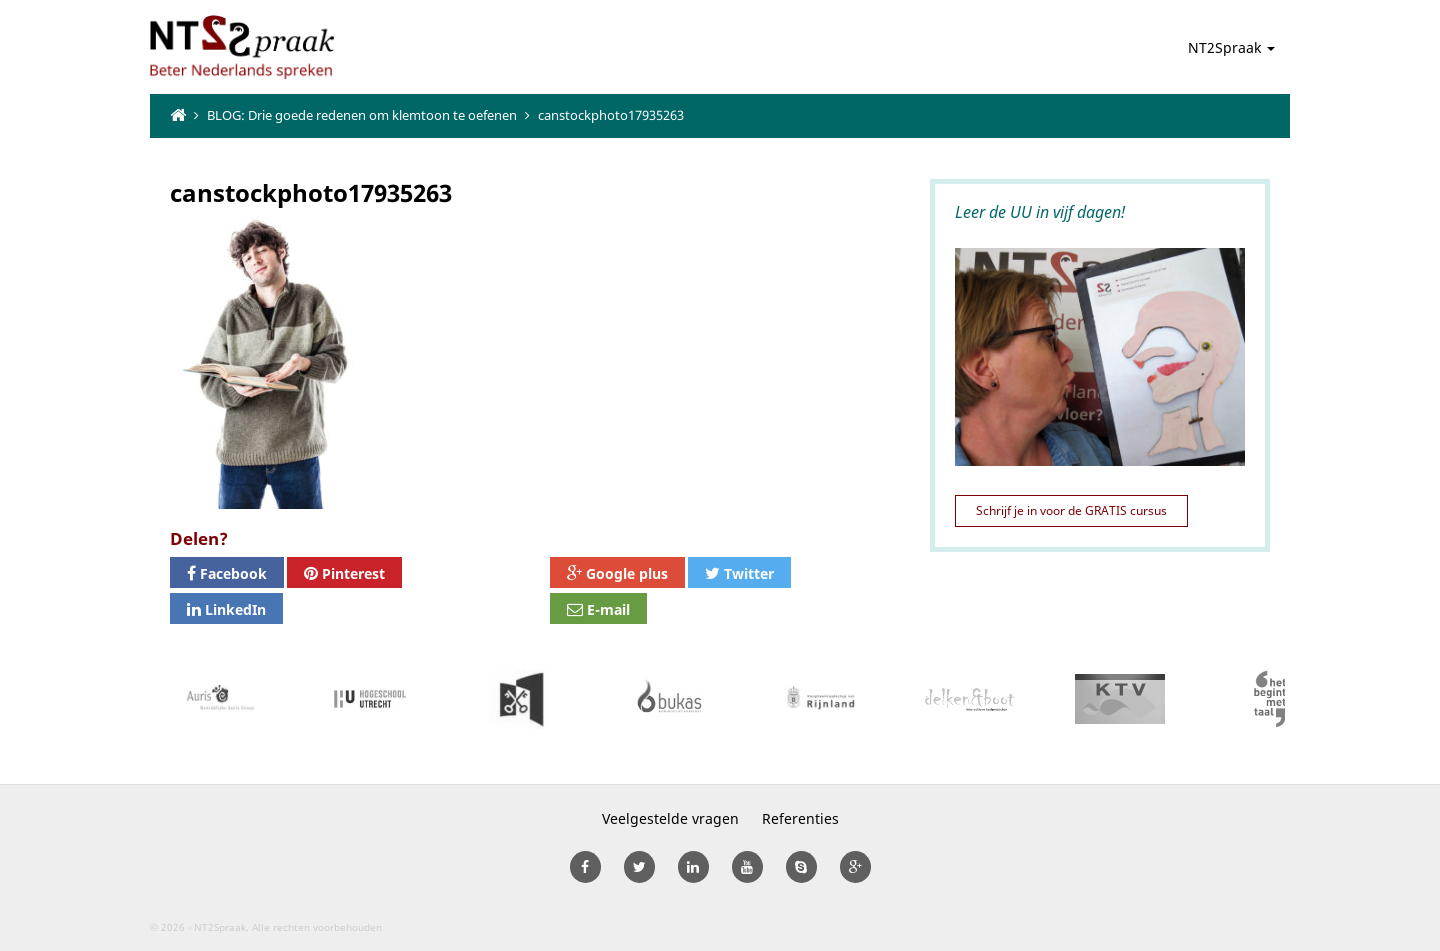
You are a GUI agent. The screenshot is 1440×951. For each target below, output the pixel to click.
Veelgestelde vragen (670, 818)
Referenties (800, 818)
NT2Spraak (1231, 47)
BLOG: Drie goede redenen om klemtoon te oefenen (362, 115)
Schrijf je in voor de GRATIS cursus (1071, 510)
